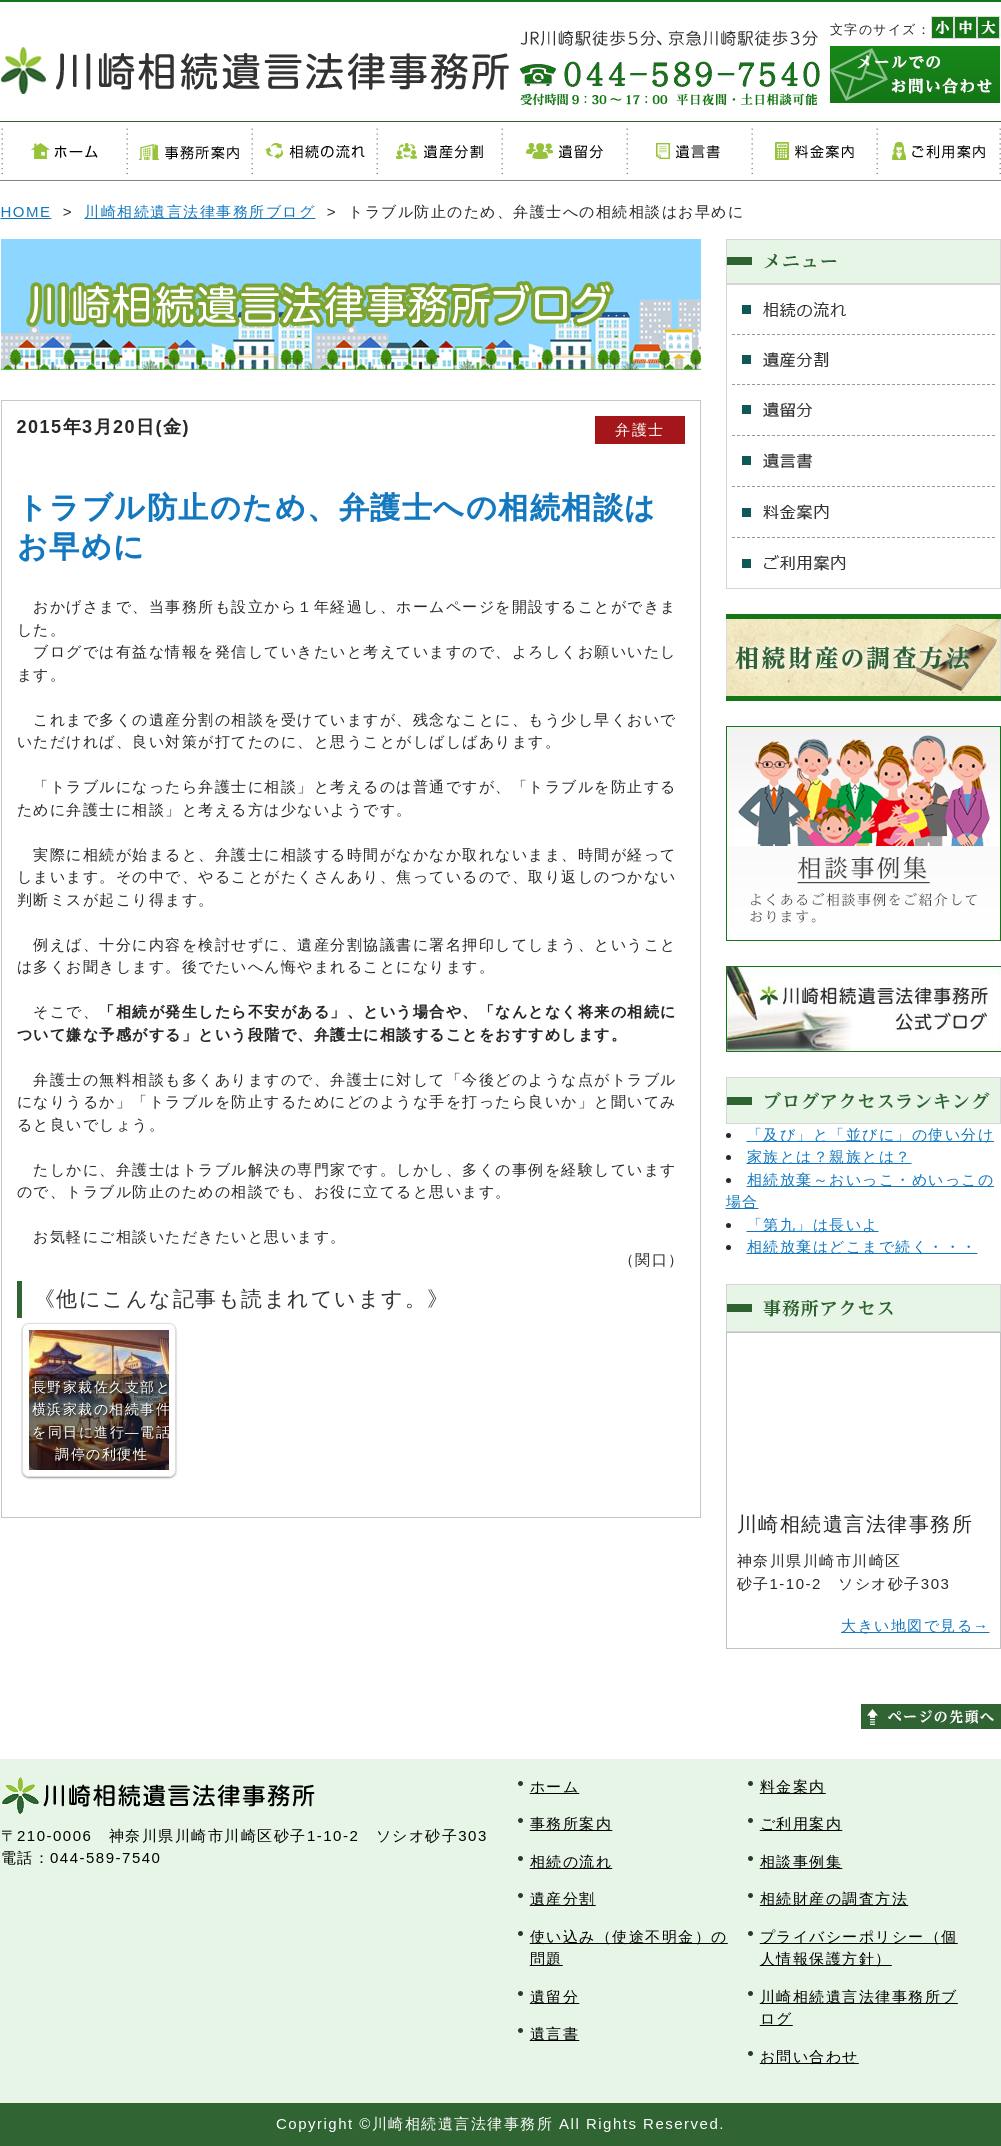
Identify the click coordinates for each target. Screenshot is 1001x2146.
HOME (26, 211)
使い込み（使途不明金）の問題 (629, 1948)
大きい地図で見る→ (915, 1625)
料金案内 (813, 151)
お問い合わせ (809, 2056)
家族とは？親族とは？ (829, 1156)
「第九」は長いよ (813, 1224)
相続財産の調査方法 (834, 1898)
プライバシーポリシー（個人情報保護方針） (859, 1948)
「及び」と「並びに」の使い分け (871, 1134)
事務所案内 (188, 151)
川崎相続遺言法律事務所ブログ (199, 211)
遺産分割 (438, 151)
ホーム (63, 151)
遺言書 (688, 151)
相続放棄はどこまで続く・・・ (862, 1246)
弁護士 (640, 429)
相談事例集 (801, 1861)
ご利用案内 (938, 151)
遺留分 (563, 151)
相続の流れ (313, 151)
